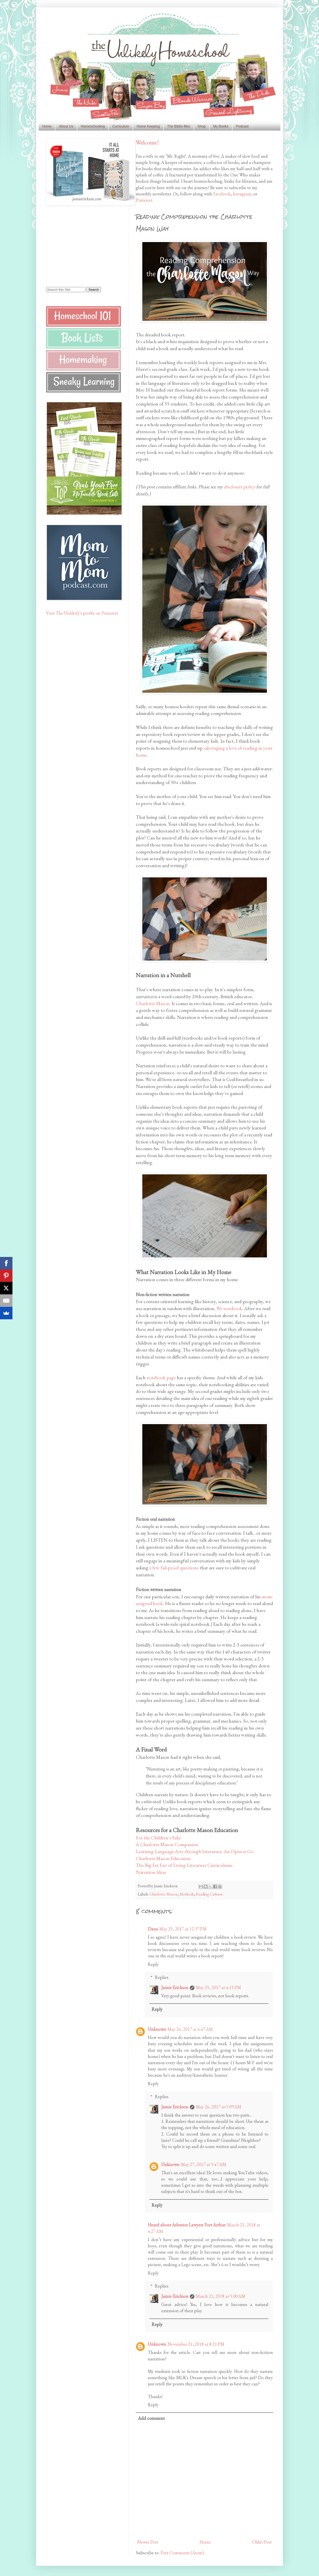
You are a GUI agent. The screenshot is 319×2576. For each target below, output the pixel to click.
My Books (220, 126)
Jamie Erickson (174, 1987)
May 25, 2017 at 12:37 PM (183, 1929)
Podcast (242, 126)
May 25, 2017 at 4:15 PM (218, 1987)
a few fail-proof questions (174, 1567)
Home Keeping (148, 126)
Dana (153, 1929)
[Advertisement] (77, 246)
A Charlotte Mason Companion (167, 1844)
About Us (66, 126)
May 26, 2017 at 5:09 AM (218, 2107)
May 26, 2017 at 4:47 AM (190, 2029)
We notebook (229, 1308)
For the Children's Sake (158, 1837)
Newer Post (147, 2542)
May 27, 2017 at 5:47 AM (203, 2164)
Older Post (262, 2542)
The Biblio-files (178, 126)
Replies (161, 1977)
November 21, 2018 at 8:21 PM (195, 2344)
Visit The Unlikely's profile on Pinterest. (82, 613)
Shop (202, 126)
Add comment (151, 2418)
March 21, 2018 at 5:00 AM (220, 2296)
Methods (186, 1894)
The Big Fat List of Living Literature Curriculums (184, 1865)
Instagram (242, 194)
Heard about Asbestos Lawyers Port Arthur (187, 2225)
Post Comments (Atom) (182, 2553)
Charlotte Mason (152, 1003)
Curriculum (120, 126)
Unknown (157, 2029)
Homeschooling (93, 126)
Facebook (222, 194)
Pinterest (144, 200)
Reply (153, 1964)
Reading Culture (209, 1894)
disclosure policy (239, 486)
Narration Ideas (151, 1872)
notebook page (161, 1377)
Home (46, 126)
